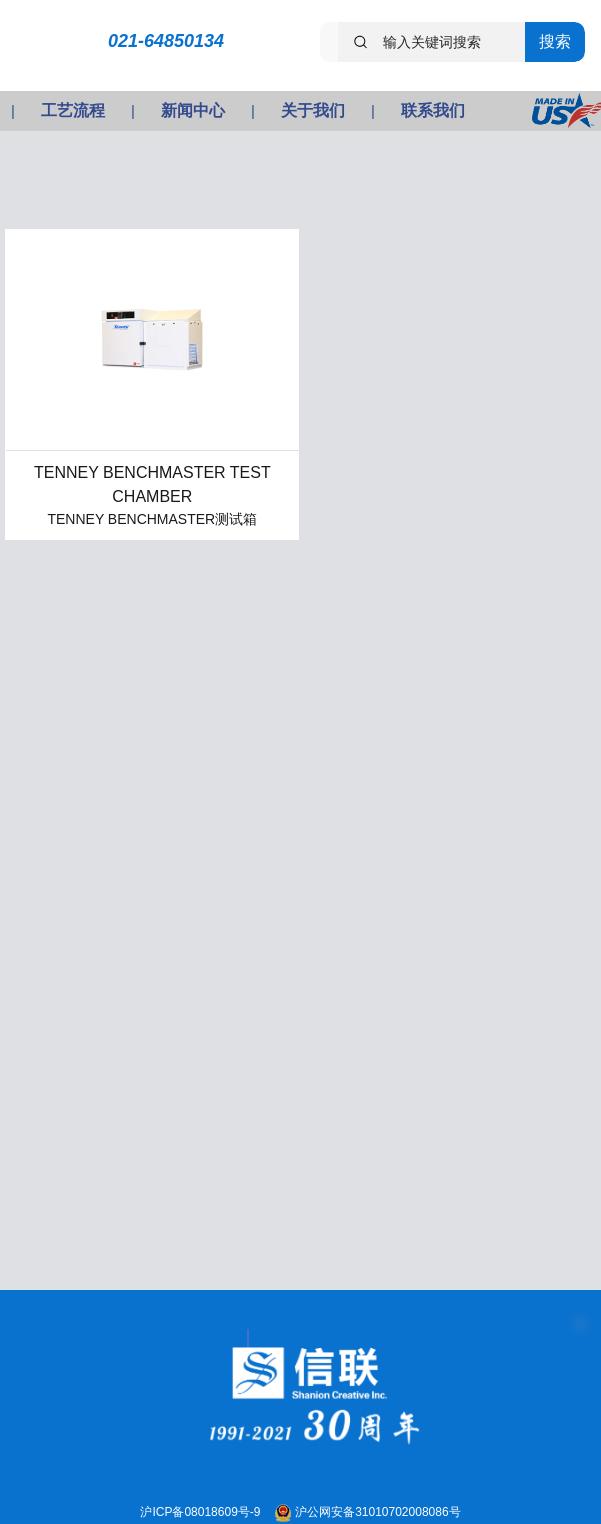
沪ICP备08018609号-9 (201, 1512)
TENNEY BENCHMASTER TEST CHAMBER (152, 484)
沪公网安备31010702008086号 (377, 1512)
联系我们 (433, 110)
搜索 (555, 41)
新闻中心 (193, 110)
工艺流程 (73, 110)
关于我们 (313, 110)
